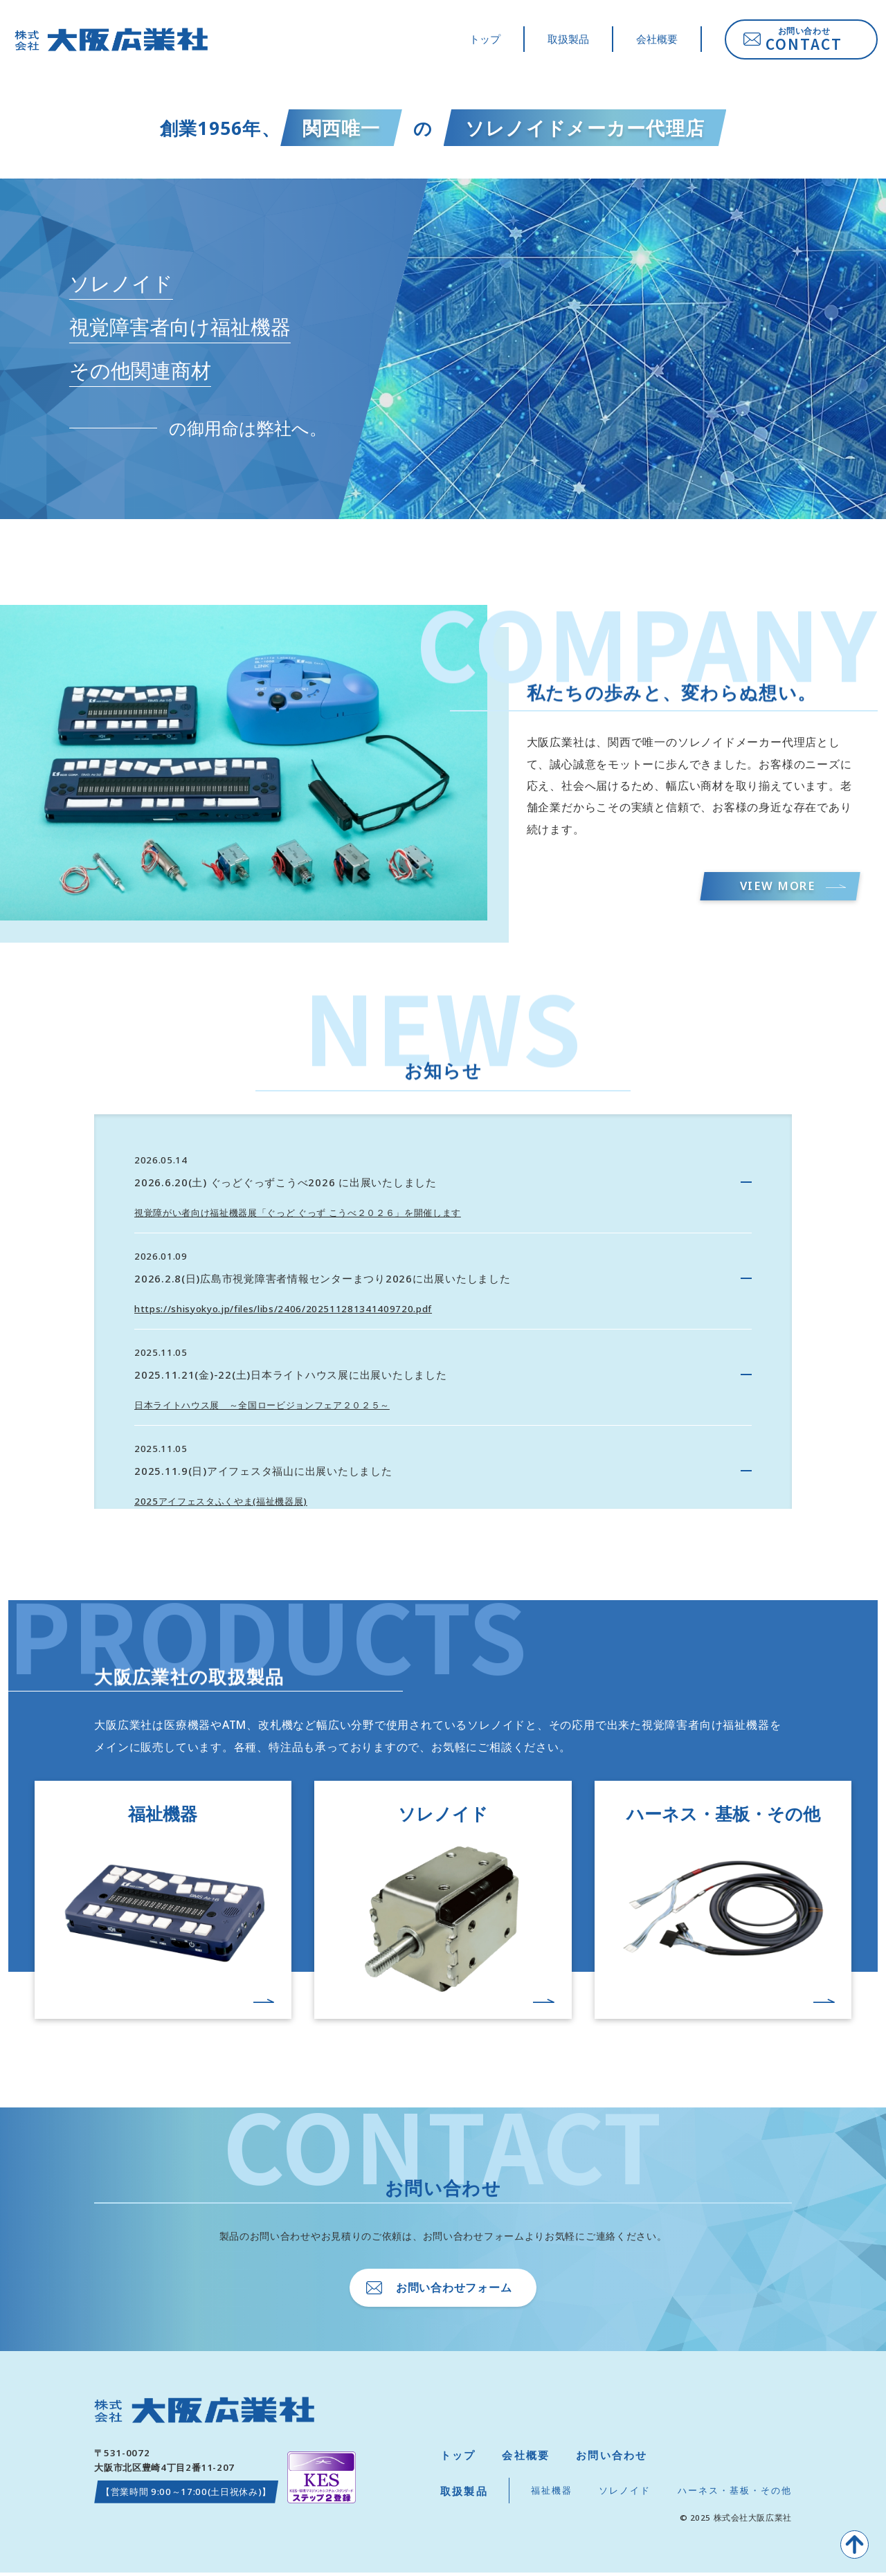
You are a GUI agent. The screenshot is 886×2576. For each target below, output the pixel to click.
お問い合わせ (611, 2459)
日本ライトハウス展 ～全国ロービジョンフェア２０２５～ (262, 1406)
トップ (484, 41)
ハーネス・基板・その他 (735, 2493)
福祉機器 (551, 2493)
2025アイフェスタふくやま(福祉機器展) (220, 1502)
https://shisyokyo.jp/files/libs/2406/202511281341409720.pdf (283, 1311)
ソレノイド (625, 2493)
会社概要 (657, 41)
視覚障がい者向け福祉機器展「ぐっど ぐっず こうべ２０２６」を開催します (297, 1214)
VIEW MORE (773, 887)
